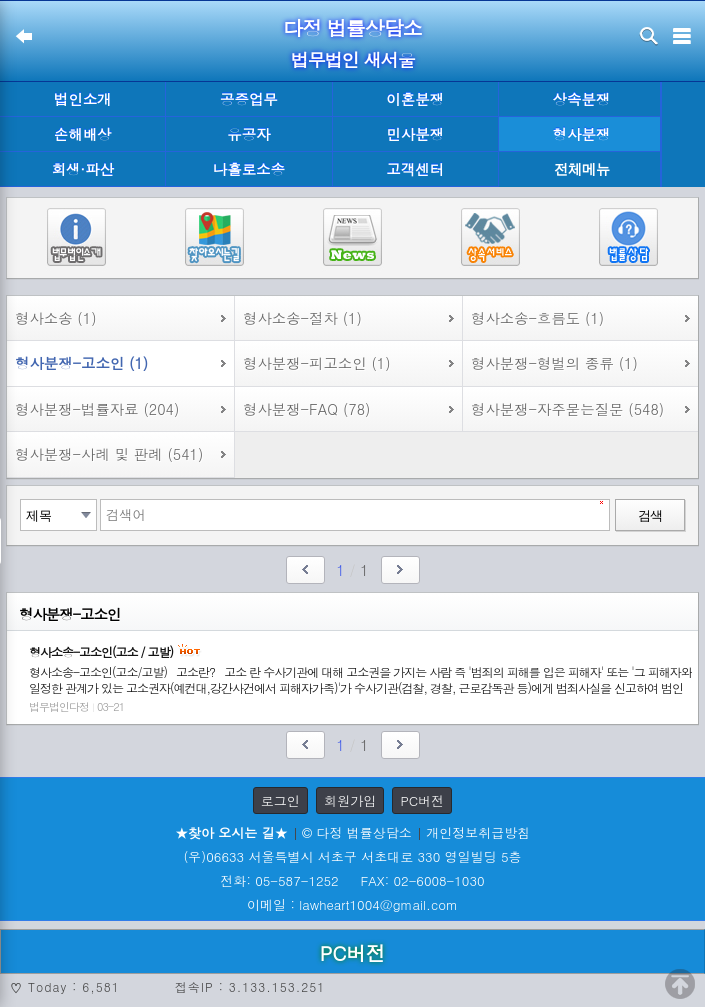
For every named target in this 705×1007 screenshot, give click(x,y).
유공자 (248, 134)
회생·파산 (82, 169)
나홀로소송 (249, 169)
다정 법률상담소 (352, 27)
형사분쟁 (582, 134)
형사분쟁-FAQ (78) (306, 409)
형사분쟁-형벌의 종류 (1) (554, 363)
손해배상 (83, 134)
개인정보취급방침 (478, 832)
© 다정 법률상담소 (357, 832)
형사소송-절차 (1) (302, 318)
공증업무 (249, 99)
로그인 (280, 800)
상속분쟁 (582, 99)
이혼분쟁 (415, 99)
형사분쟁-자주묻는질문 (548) (567, 409)
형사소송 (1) (56, 318)
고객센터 (415, 169)
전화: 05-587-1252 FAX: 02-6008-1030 (352, 880)
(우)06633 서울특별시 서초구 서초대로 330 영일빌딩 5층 (352, 856)
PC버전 (422, 800)
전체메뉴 (582, 169)
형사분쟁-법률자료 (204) (97, 409)
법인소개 (83, 99)
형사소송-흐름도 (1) (537, 318)
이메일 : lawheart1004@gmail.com (352, 904)
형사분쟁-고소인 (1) (81, 363)
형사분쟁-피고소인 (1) (317, 363)
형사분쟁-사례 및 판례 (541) (109, 454)
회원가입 (350, 800)
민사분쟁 (415, 134)
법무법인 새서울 (352, 59)
